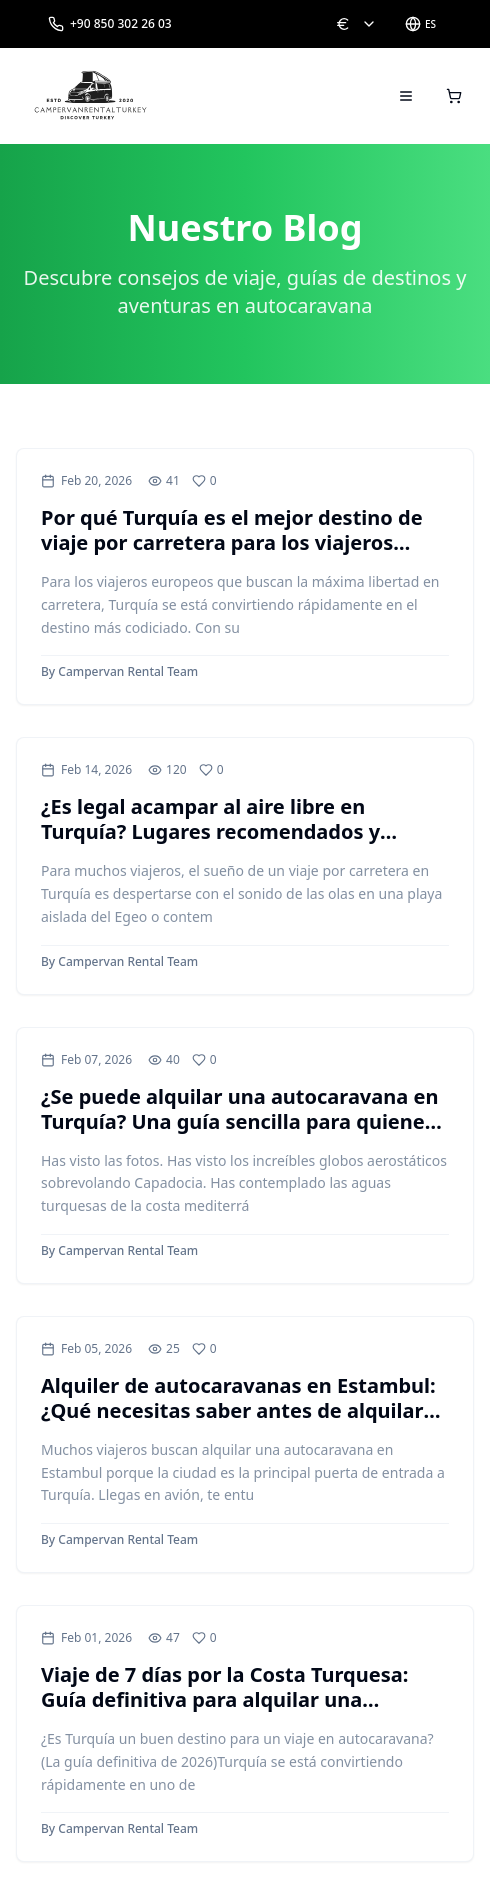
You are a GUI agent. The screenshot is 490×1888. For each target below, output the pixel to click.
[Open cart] (454, 96)
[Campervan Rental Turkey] (91, 96)
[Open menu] (406, 96)
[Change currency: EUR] (356, 24)
